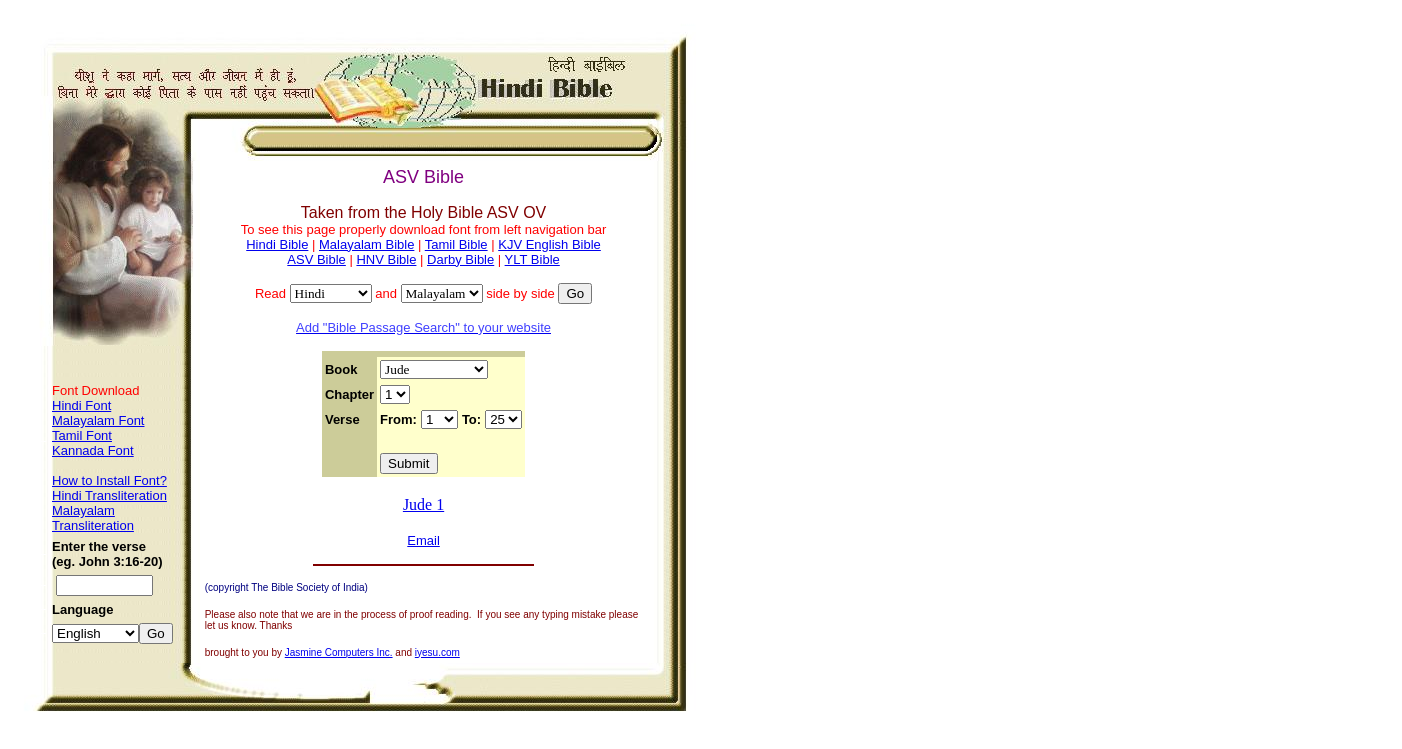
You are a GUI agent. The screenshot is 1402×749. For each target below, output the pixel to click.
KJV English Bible (549, 244)
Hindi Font (81, 405)
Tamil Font (82, 435)
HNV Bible (386, 259)
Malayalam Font (98, 420)
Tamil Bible (456, 244)
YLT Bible (532, 259)
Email (423, 540)
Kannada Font (93, 450)
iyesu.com (437, 652)
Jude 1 (423, 504)
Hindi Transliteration (109, 495)
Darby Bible (460, 259)
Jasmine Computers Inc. (339, 652)
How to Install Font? (109, 480)
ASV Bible (316, 259)
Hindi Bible (277, 244)
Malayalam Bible (366, 244)
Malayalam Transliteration (93, 518)
